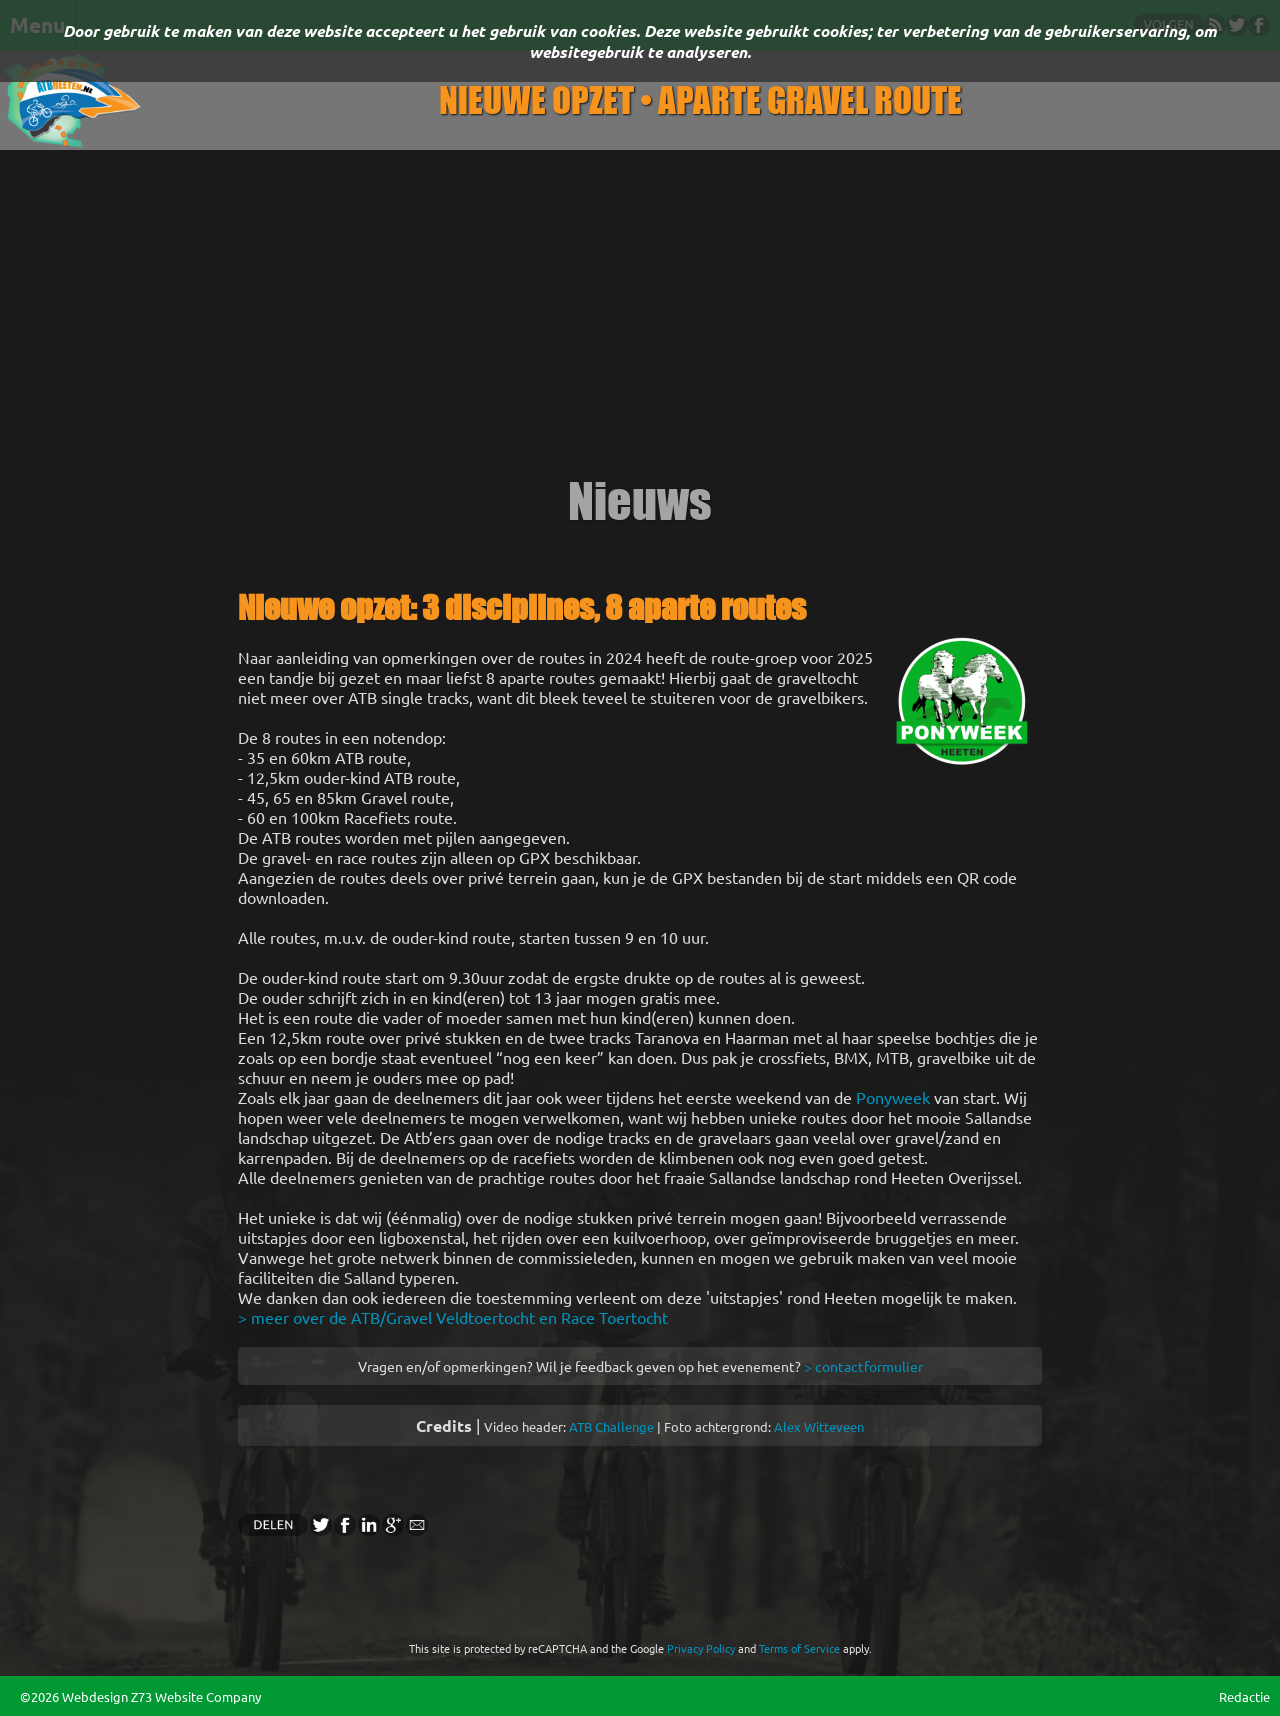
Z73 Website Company (196, 1696)
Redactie (1244, 1696)
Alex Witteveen (819, 1426)
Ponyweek (893, 1097)
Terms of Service (799, 1648)
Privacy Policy (701, 1648)
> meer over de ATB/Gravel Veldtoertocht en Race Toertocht (453, 1317)
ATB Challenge (611, 1426)
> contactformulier (863, 1366)
